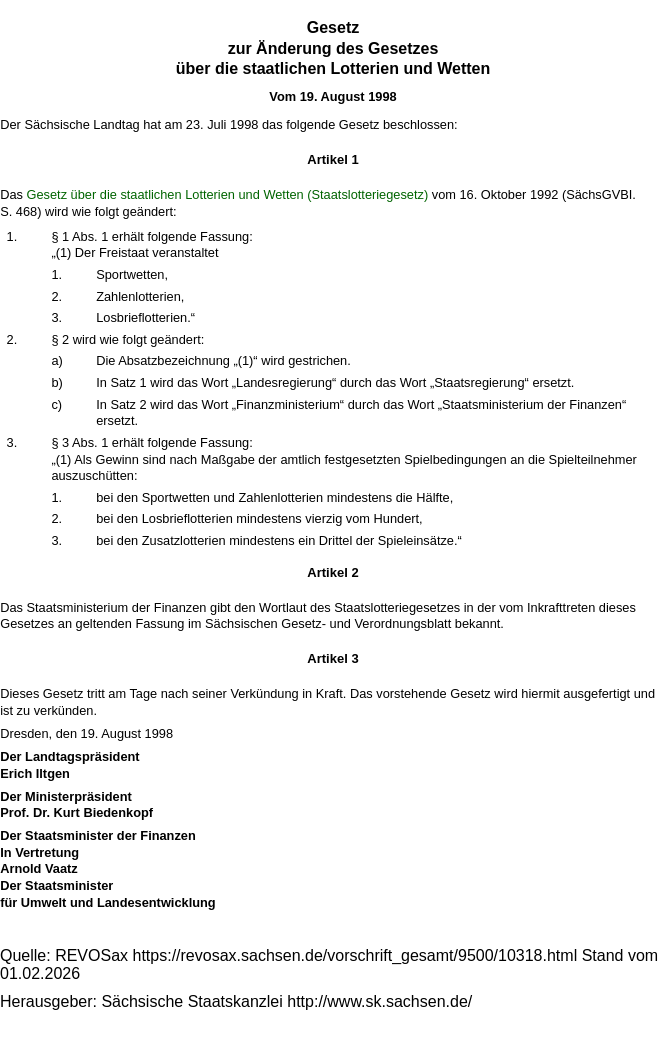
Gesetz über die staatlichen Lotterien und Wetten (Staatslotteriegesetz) (228, 194)
